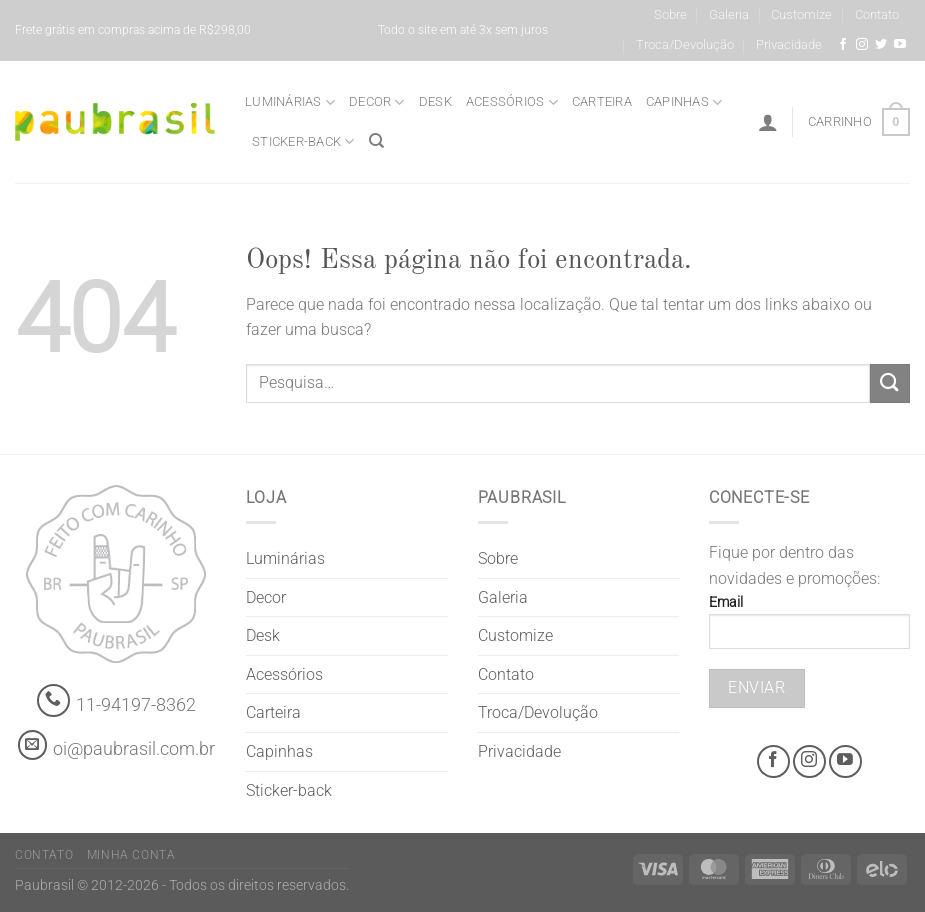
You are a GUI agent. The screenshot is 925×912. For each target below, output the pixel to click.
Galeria (729, 14)
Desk (435, 101)
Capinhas (684, 102)
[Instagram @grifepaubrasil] (862, 45)
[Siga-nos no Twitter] (881, 45)
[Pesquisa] (376, 141)
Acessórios (512, 102)
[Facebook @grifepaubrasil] (843, 45)
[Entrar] (768, 122)
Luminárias (290, 102)
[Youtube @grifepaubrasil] (900, 45)
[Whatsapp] (53, 700)
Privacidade (789, 44)
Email (809, 628)
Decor (377, 102)
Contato (877, 14)
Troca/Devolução (685, 44)
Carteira (602, 101)
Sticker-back (303, 141)
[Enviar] (890, 383)
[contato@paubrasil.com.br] (33, 745)
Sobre (670, 14)
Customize (801, 14)
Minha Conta (131, 855)
